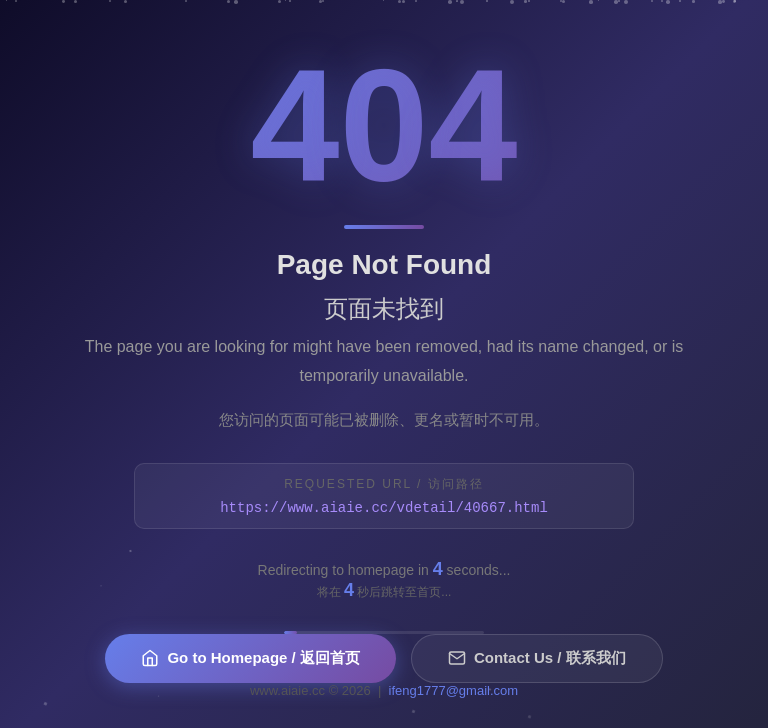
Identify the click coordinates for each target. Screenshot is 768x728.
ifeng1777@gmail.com (454, 690)
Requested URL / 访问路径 (384, 484)
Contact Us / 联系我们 (537, 658)
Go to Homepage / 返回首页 (250, 658)
